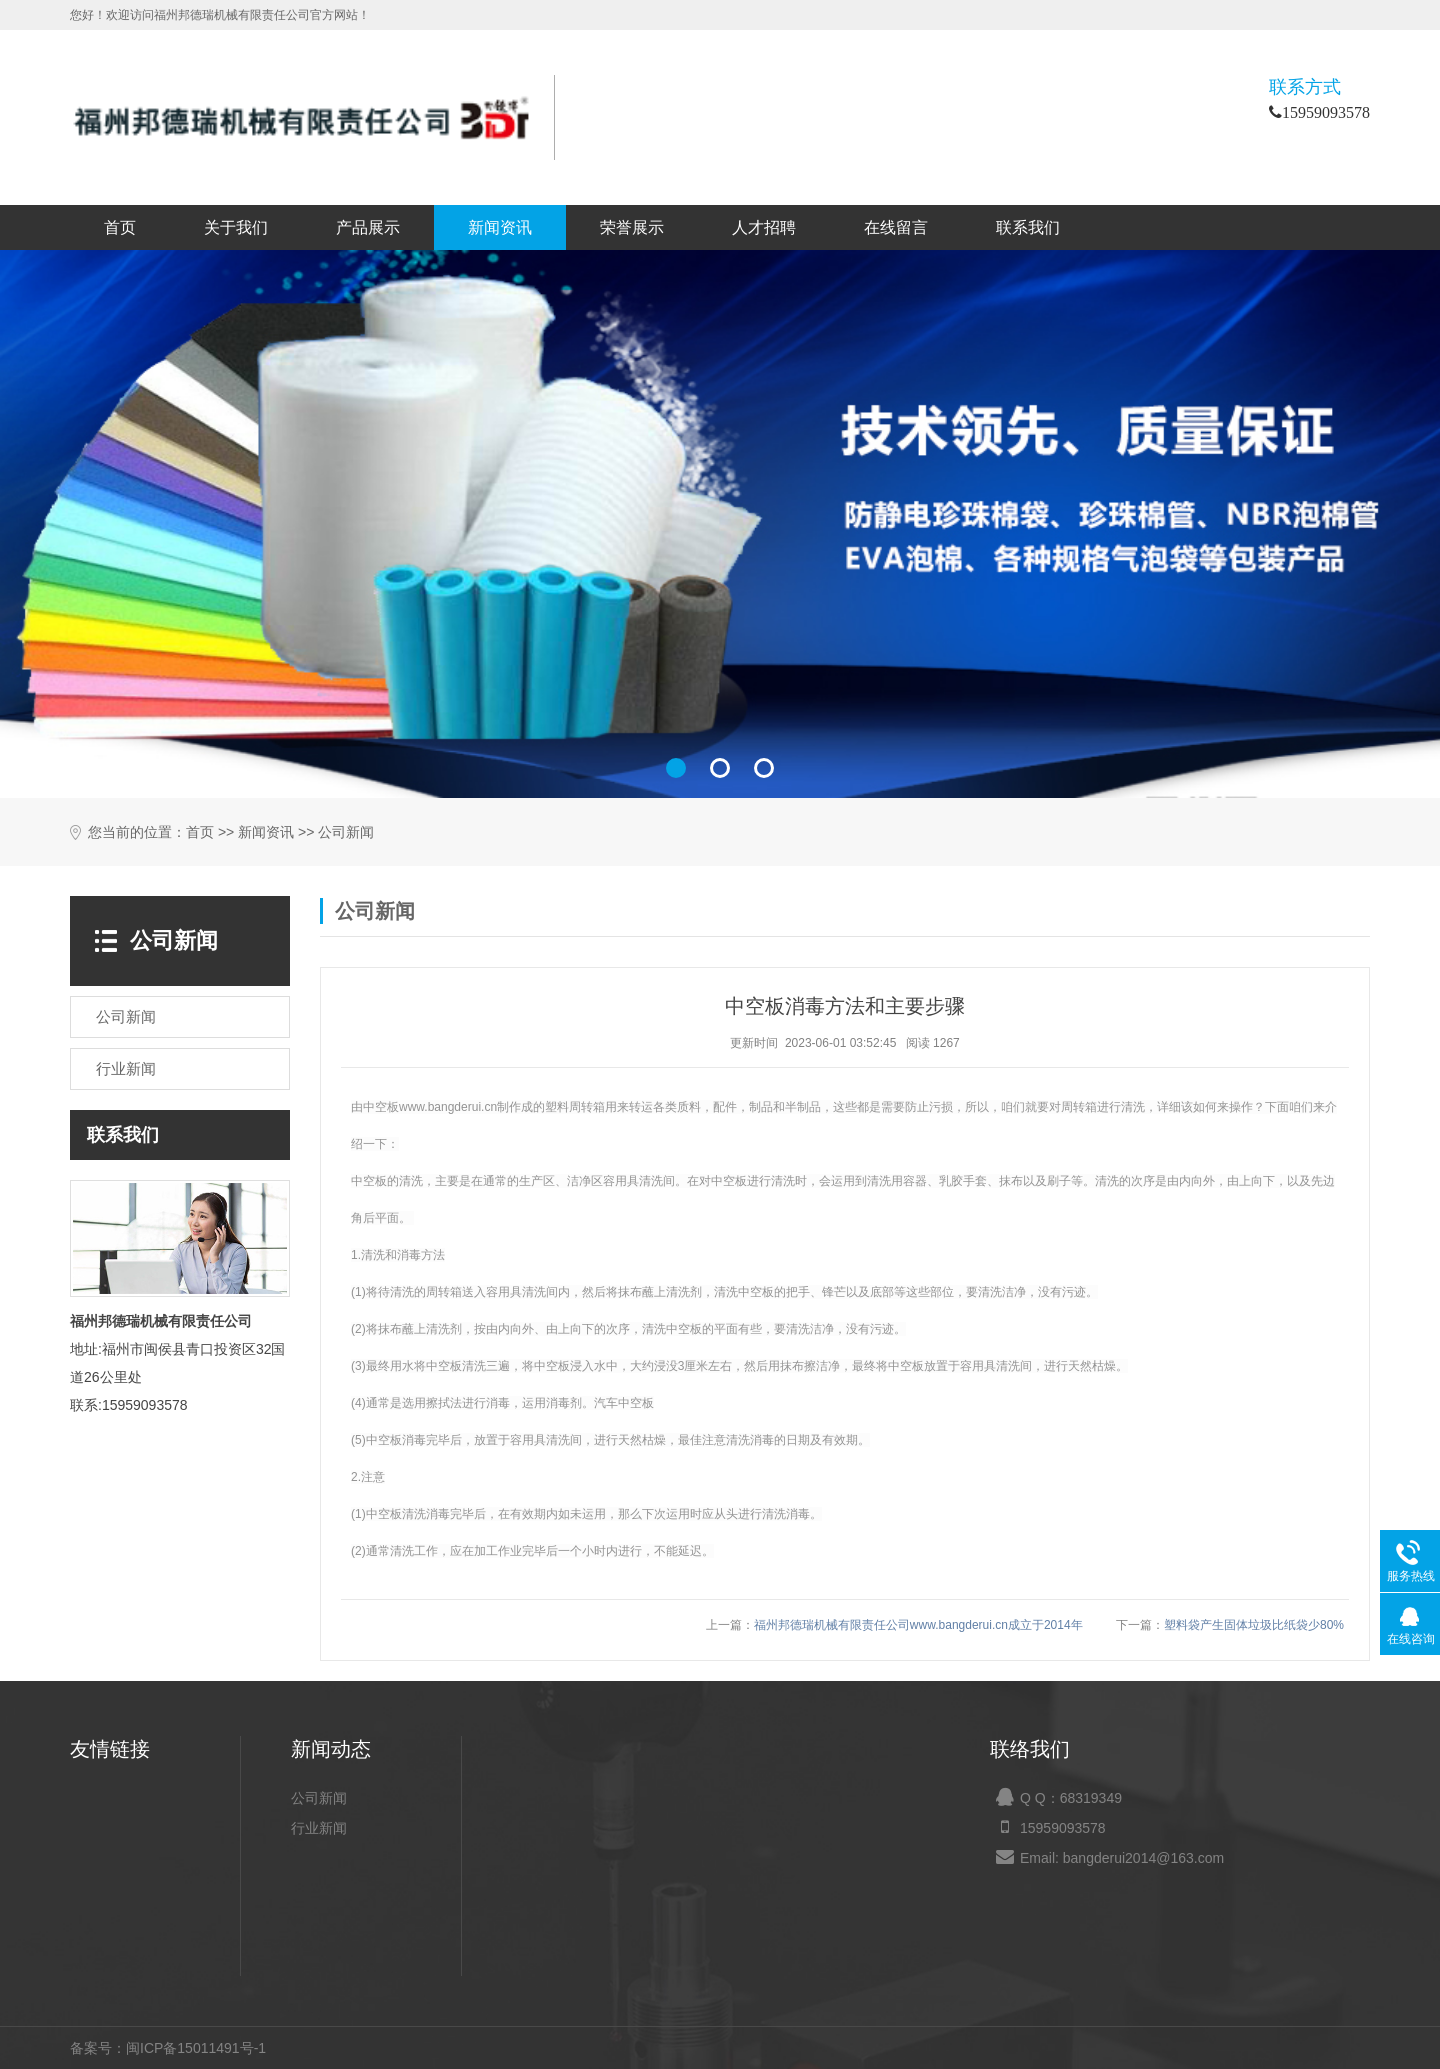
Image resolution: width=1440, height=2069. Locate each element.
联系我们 (1028, 227)
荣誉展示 (632, 227)
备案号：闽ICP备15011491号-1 (168, 2048)
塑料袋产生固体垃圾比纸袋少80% (1254, 1625)
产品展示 (368, 227)
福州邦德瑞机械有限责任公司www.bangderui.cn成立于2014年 (918, 1625)
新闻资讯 (500, 227)
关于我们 (236, 227)
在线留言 (896, 227)
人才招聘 (764, 227)
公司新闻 (346, 832)
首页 (120, 227)
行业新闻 (319, 1828)
